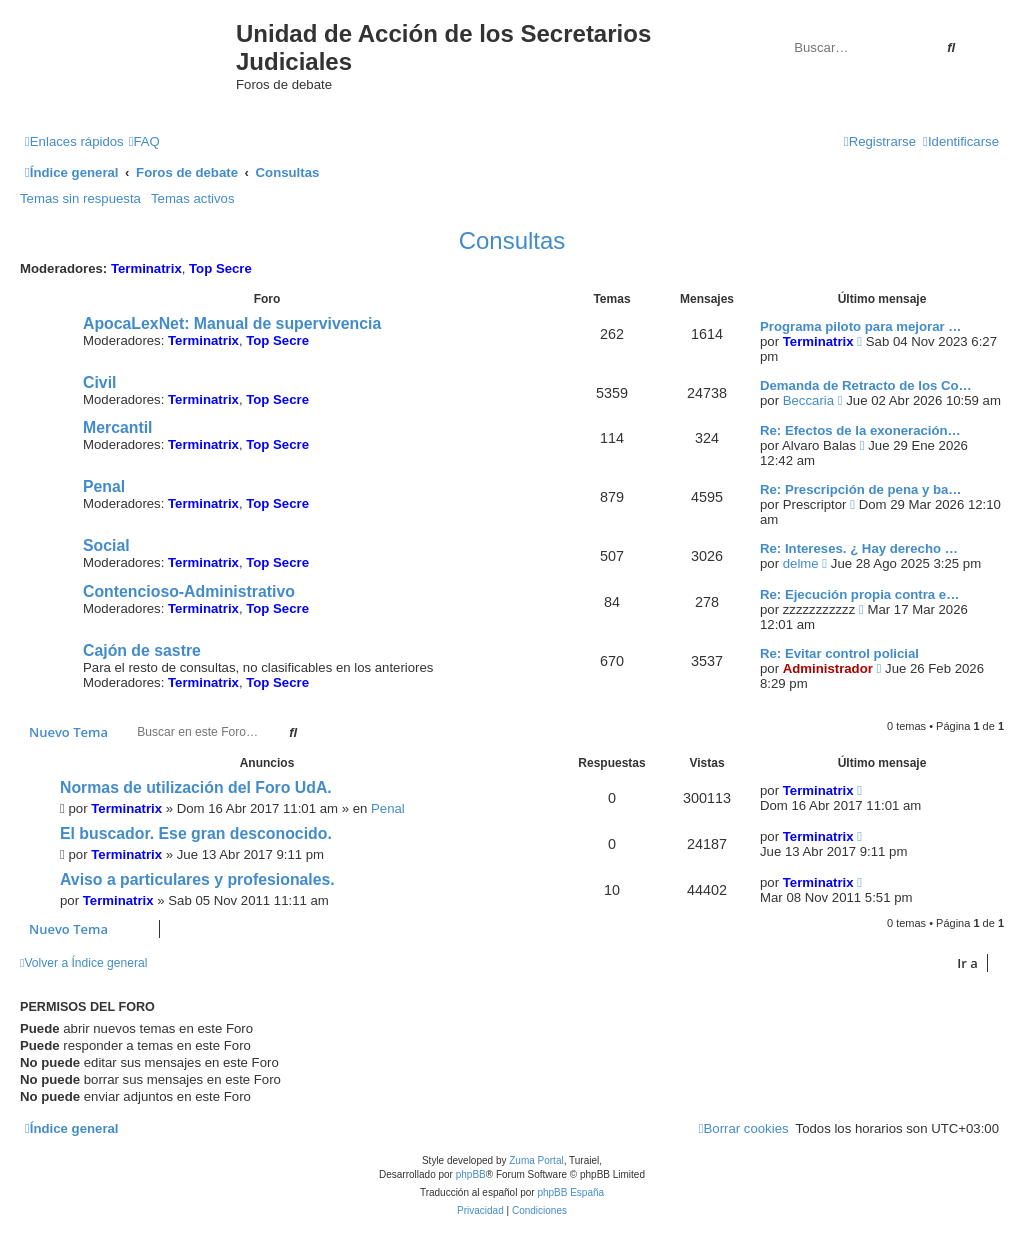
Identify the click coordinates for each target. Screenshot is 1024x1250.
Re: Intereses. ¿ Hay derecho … (859, 548)
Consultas (512, 240)
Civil (99, 382)
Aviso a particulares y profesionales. (197, 879)
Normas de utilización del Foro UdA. (196, 787)
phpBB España (570, 1192)
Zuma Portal (536, 1160)
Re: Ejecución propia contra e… (859, 594)
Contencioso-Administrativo (189, 591)
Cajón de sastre (142, 650)
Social (106, 545)
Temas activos (193, 198)
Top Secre (220, 268)
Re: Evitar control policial (839, 653)
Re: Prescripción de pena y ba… (861, 489)
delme (801, 563)
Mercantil (118, 427)
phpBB (471, 1174)
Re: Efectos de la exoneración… (860, 430)
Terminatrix (146, 268)
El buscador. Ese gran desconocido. (196, 833)
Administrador (828, 668)
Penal (104, 486)
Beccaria (808, 400)
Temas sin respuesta (80, 198)
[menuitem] (144, 141)
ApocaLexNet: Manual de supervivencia (232, 323)
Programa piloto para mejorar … (861, 326)
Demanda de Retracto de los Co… (866, 385)
